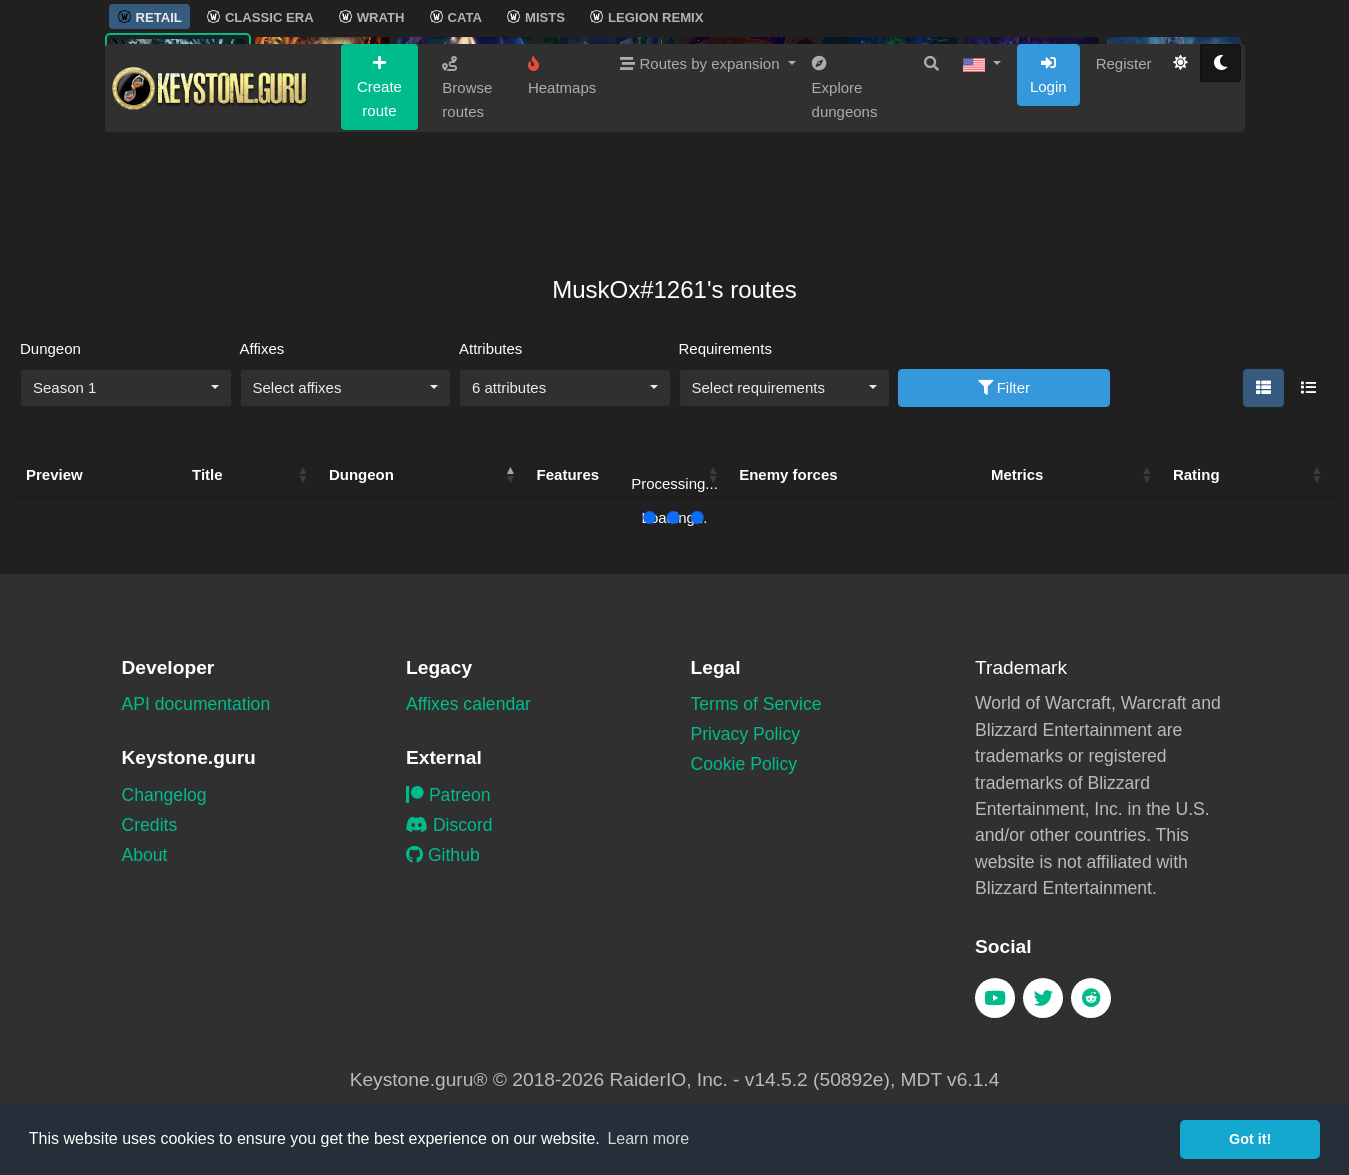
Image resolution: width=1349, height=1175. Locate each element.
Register (1124, 161)
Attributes (490, 348)
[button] (982, 162)
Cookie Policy (744, 764)
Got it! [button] (1250, 1139)
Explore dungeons (845, 186)
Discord (449, 825)
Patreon (448, 795)
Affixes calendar (468, 704)
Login (1048, 173)
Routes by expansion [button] (701, 161)
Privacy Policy (746, 734)
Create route (379, 185)
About (145, 855)
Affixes (262, 348)
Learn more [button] (648, 1138)
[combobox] (126, 388)
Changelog (164, 795)
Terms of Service (756, 704)
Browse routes (467, 186)
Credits (150, 825)
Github (443, 855)
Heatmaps (562, 174)
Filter (1004, 387)
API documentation (196, 704)
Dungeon (50, 348)
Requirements (725, 348)
